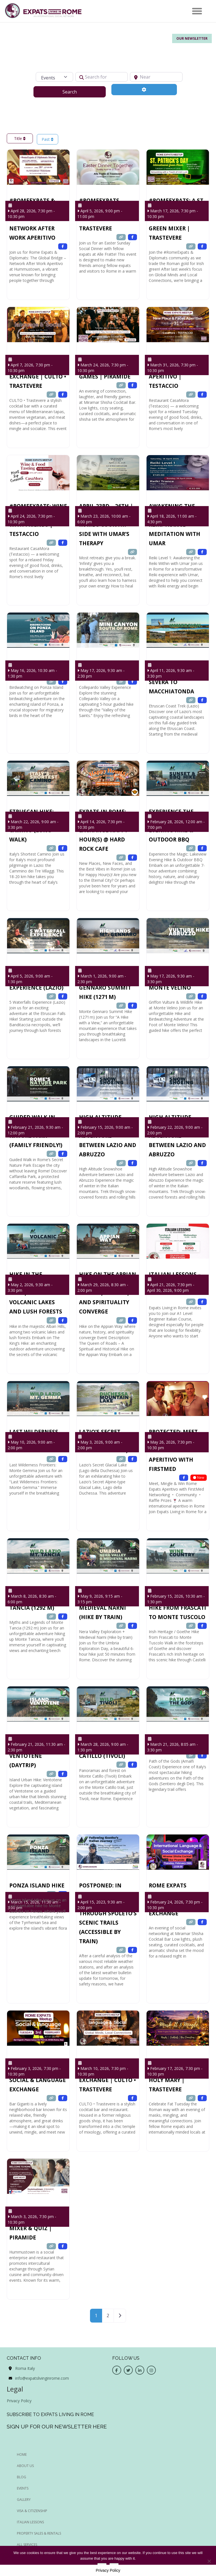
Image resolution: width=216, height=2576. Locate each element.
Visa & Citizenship (32, 2510)
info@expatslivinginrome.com (42, 2378)
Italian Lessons (30, 2522)
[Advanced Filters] (144, 89)
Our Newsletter (192, 38)
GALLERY (24, 2499)
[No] (209, 2561)
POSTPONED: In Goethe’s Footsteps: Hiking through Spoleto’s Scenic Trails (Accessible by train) (108, 1913)
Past (47, 139)
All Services (27, 2544)
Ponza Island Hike (36, 1885)
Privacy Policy (19, 2400)
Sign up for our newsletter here (57, 2426)
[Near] (156, 77)
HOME (22, 2454)
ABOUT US (25, 2465)
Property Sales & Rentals (39, 2533)
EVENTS (22, 2488)
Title (20, 138)
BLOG (21, 2477)
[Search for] (101, 77)
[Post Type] (54, 77)
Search (76, 91)
